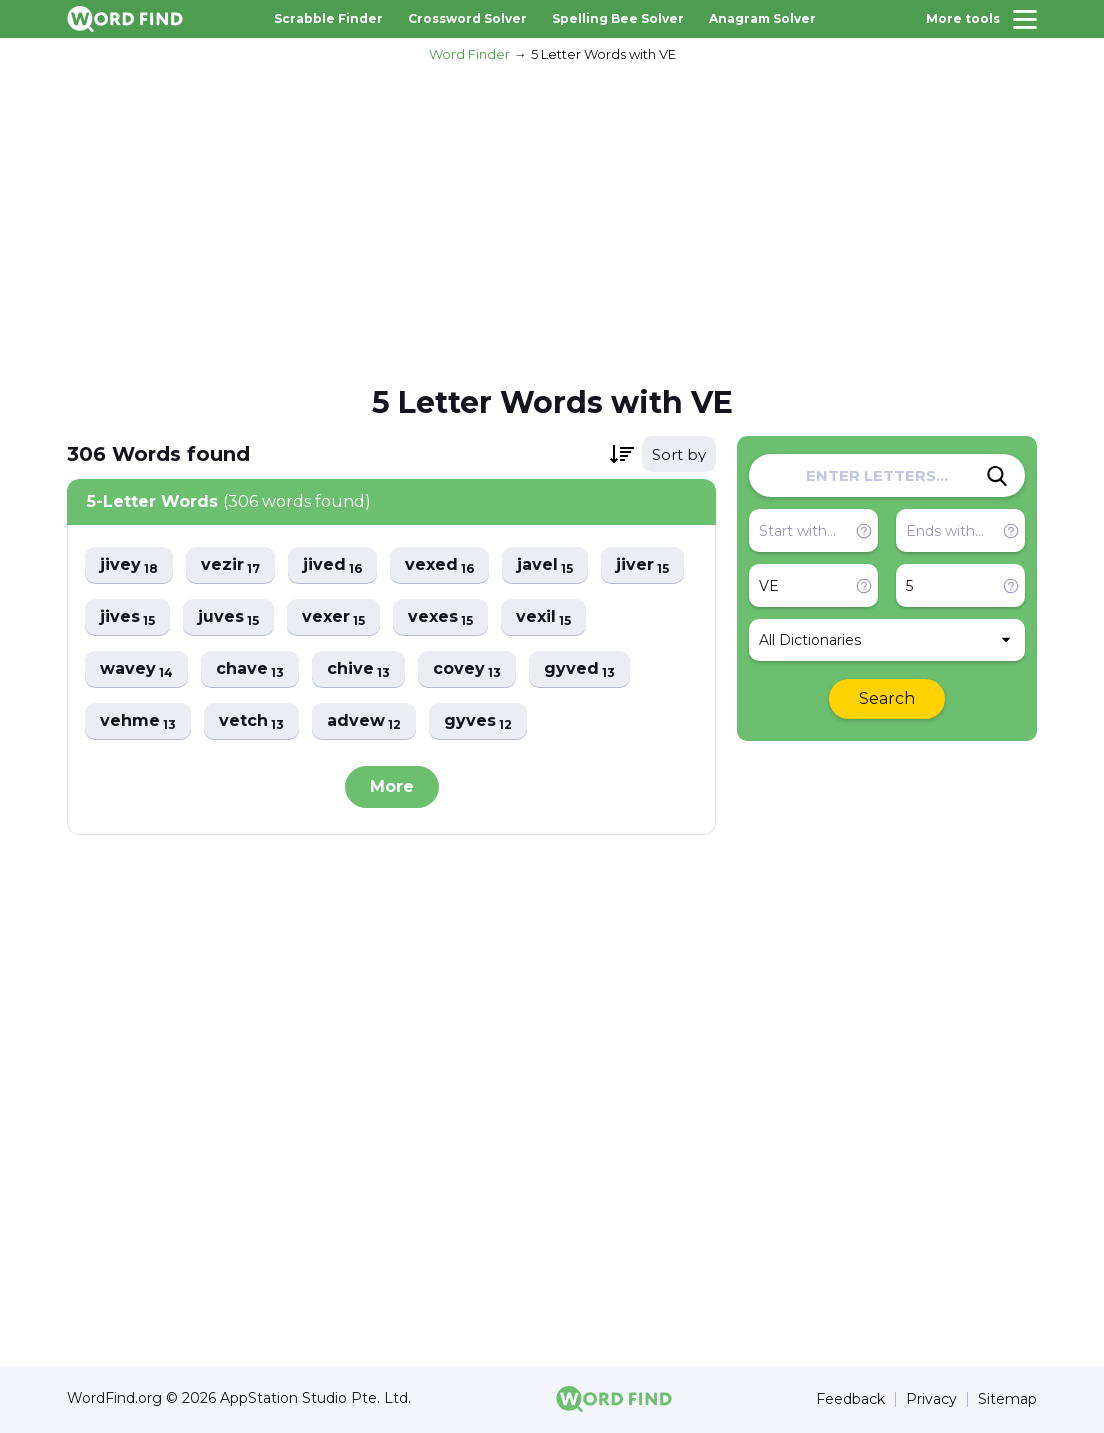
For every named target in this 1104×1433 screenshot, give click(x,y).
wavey (136, 669)
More (392, 786)
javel (545, 565)
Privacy (931, 1399)
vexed (439, 565)
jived (332, 565)
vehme (138, 721)
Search (887, 698)
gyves (478, 721)
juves (228, 617)
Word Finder (469, 54)
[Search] (997, 476)
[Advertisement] (552, 221)
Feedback (850, 1399)
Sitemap (1007, 1399)
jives (127, 617)
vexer (333, 617)
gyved (579, 669)
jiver (642, 565)
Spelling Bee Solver (618, 18)
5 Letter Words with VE (603, 54)
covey (467, 669)
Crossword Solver (467, 18)
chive (358, 669)
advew (364, 721)
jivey (129, 565)
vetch (251, 721)
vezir (230, 565)
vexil (543, 617)
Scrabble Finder (328, 18)
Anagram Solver (762, 18)
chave (250, 669)
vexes (440, 617)
